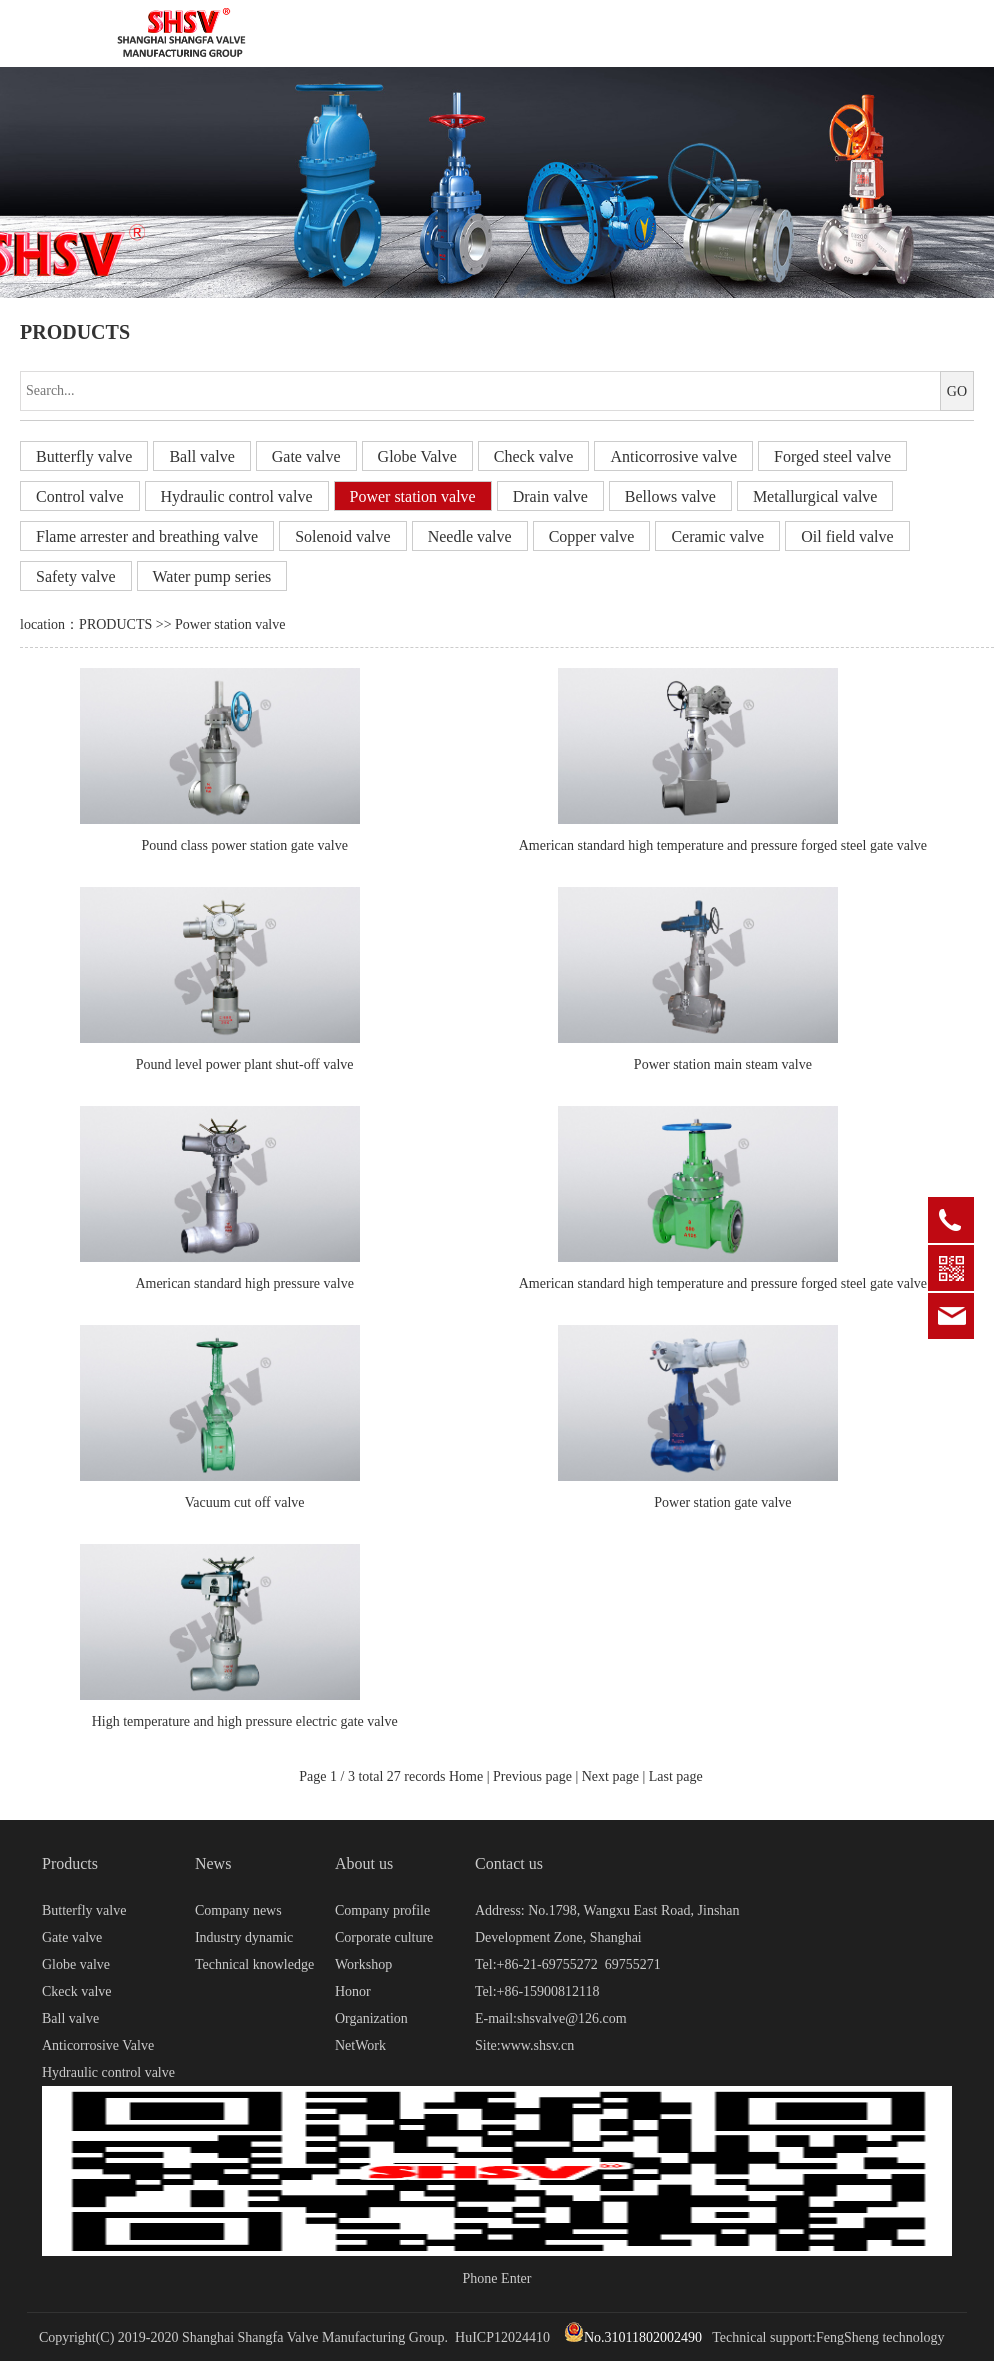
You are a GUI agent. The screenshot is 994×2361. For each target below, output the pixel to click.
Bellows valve (670, 496)
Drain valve (550, 496)
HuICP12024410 (502, 2337)
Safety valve (76, 576)
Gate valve (306, 456)
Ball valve (201, 456)
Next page (610, 1776)
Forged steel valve (832, 456)
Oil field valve (847, 536)
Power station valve (413, 496)
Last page (676, 1776)
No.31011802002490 (633, 2337)
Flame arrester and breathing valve (147, 536)
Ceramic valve (717, 536)
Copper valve (592, 536)
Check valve (534, 456)
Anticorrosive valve (673, 456)
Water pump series (212, 576)
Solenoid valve (343, 536)
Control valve (80, 496)
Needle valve (470, 536)
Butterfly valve (84, 456)
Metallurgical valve (815, 496)
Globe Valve (417, 456)
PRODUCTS (115, 624)
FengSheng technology (880, 2337)
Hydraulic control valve (237, 496)
